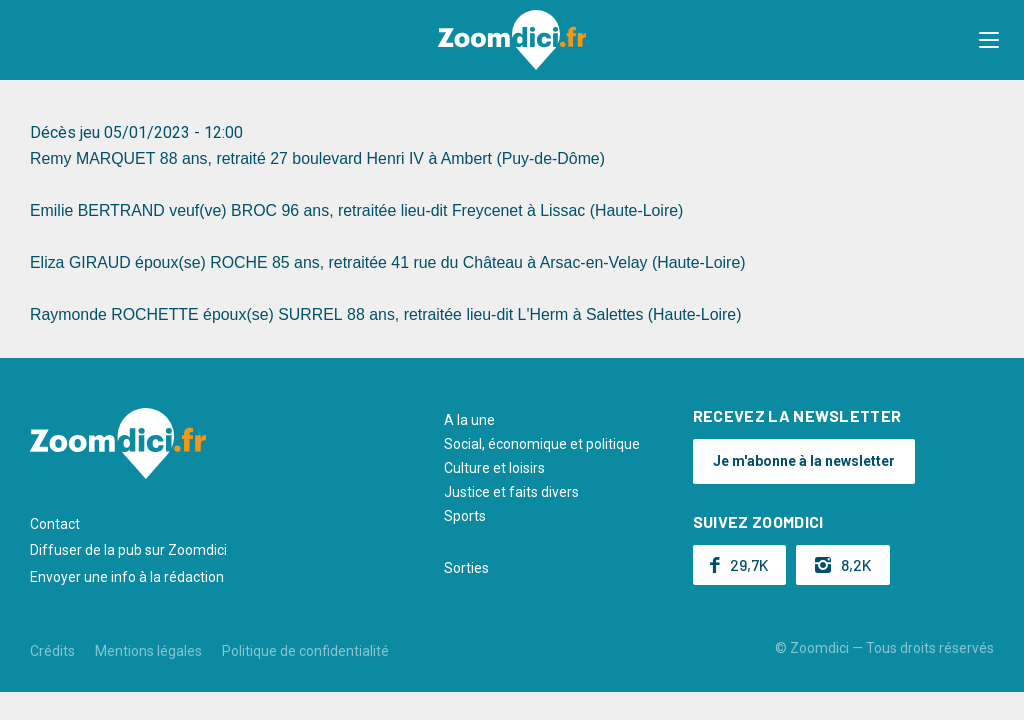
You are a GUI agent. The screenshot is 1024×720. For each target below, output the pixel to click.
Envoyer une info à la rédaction (127, 577)
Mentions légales (148, 651)
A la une (469, 420)
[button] (989, 40)
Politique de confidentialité (305, 651)
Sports (465, 516)
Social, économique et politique (542, 444)
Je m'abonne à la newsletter (804, 461)
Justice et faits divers (511, 492)
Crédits (52, 651)
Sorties (466, 568)
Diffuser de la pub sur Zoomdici (128, 550)
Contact (55, 524)
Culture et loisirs (494, 468)
